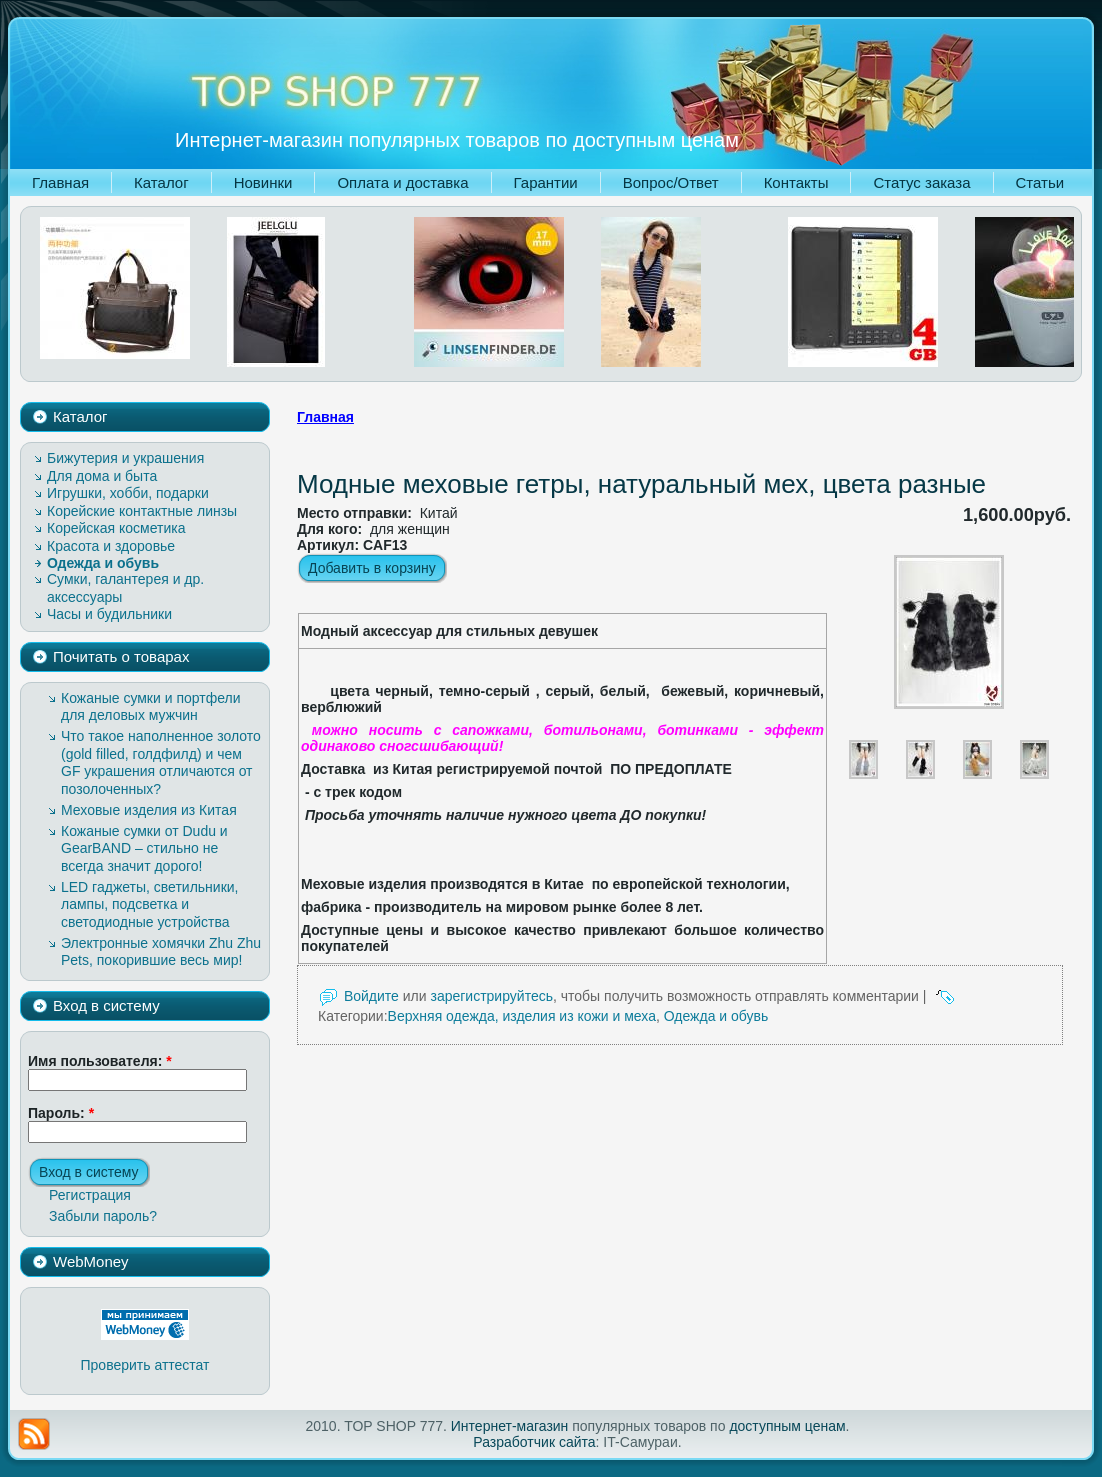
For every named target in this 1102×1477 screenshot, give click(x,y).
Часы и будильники (109, 614)
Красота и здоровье (111, 546)
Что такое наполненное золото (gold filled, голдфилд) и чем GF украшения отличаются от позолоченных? (161, 762)
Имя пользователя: (100, 1061)
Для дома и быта (102, 476)
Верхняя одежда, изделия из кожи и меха (522, 1016)
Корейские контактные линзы (142, 511)
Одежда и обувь (103, 563)
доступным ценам (787, 1426)
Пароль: (61, 1113)
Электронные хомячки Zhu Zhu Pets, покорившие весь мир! (161, 952)
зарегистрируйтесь (491, 996)
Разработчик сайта (534, 1442)
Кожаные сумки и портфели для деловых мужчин (151, 707)
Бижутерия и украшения (125, 458)
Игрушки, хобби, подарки (128, 493)
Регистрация (90, 1195)
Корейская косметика (116, 528)
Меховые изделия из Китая (149, 810)
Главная (325, 417)
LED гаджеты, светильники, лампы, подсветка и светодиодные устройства (150, 904)
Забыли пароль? (103, 1216)
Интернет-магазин (510, 1426)
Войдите (371, 996)
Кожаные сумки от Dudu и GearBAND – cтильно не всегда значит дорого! (144, 848)
